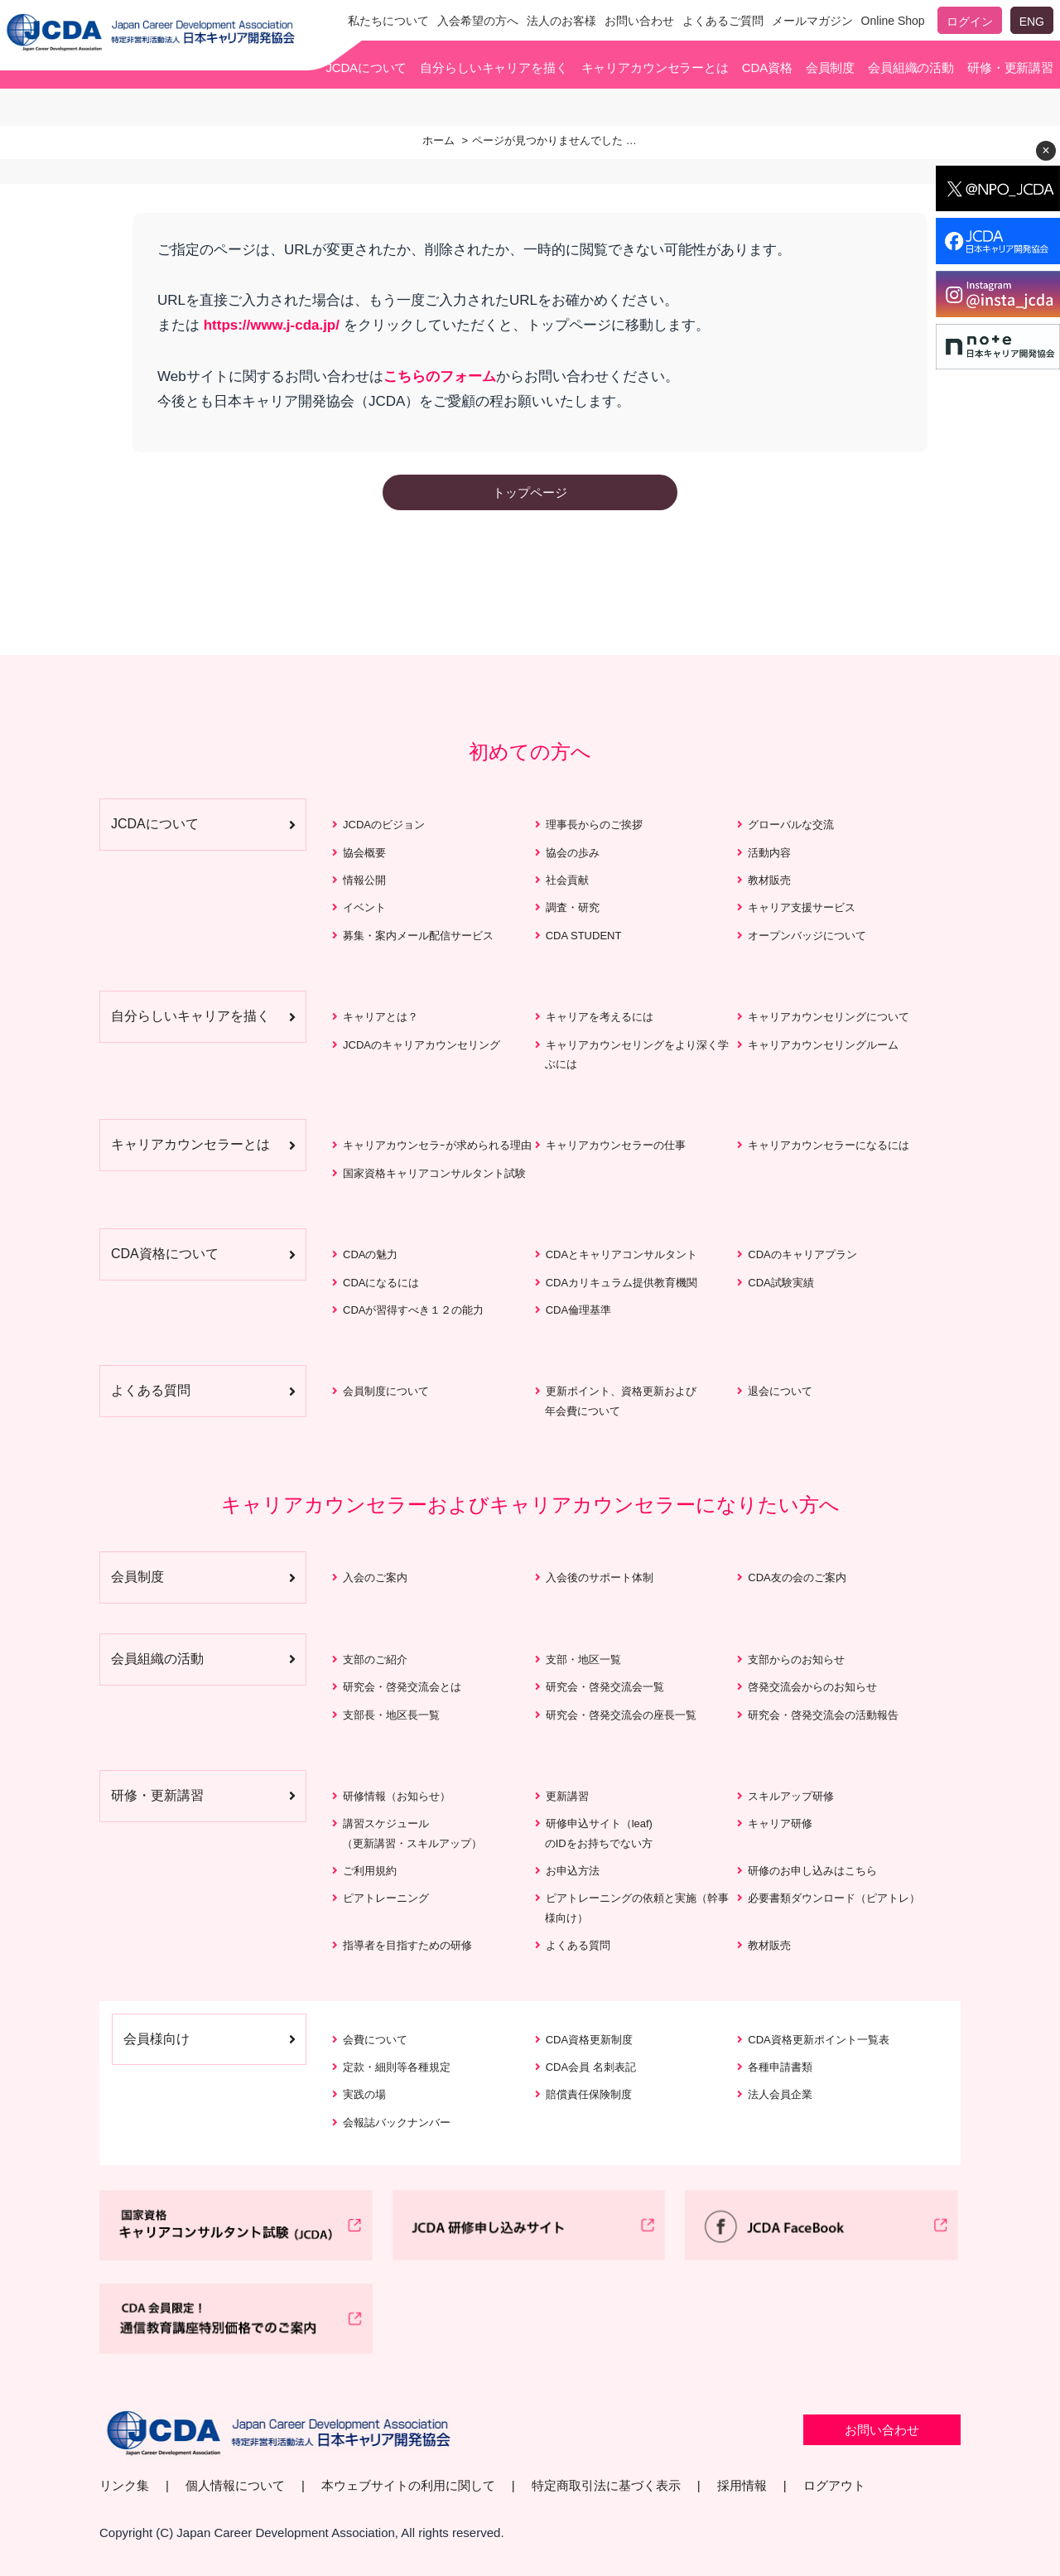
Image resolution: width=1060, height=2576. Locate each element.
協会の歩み (573, 853)
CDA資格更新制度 (589, 2039)
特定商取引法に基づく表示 (606, 2485)
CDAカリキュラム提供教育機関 (621, 1282)
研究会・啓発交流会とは (402, 1687)
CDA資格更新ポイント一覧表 (818, 2039)
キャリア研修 (780, 1823)
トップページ (530, 492)
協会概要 (364, 853)
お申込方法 (573, 1870)
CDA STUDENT (584, 935)
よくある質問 (578, 1945)
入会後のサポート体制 (599, 1577)
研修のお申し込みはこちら (812, 1870)
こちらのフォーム (439, 376)
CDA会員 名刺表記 (591, 2067)
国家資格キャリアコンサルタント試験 (434, 1173)
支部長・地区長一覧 (391, 1714)
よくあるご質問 (723, 20)
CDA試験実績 (780, 1282)
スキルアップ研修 (791, 1796)
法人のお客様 (561, 20)
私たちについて (388, 20)
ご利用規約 (370, 1870)
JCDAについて (366, 67)
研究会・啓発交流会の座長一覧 (621, 1714)
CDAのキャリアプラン (802, 1254)
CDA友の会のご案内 (797, 1577)
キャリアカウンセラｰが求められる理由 (437, 1145)
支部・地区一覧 (583, 1659)
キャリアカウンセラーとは (655, 67)
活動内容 (769, 853)
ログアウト (834, 2485)
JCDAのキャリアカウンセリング (421, 1045)
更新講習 (567, 1796)
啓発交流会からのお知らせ (812, 1687)
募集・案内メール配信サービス (418, 935)
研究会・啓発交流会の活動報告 (823, 1714)
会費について (375, 2039)
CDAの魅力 (370, 1254)
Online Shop (893, 20)
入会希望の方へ (477, 20)
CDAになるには (381, 1282)
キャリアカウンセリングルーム (823, 1045)
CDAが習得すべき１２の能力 (413, 1310)
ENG (1031, 21)
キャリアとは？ (380, 1017)
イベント (364, 907)
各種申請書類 (780, 2067)
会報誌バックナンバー (396, 2122)
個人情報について (235, 2485)
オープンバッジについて (807, 935)
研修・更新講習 (1010, 67)
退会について (780, 1391)
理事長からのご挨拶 (594, 824)
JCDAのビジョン (384, 824)
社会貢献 (567, 880)
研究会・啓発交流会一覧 (605, 1687)
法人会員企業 (780, 2094)
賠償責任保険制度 (589, 2094)
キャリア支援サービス (801, 907)
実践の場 (364, 2094)
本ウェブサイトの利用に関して (408, 2485)
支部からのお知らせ (796, 1659)
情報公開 (364, 880)
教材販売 (769, 880)
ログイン (970, 21)
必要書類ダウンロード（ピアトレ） (834, 1898)
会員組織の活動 (911, 67)
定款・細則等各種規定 (396, 2067)
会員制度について (386, 1391)
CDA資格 (767, 67)
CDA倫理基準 (578, 1310)
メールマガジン (812, 20)
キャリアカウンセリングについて (828, 1017)
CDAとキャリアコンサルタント (621, 1254)
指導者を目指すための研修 (407, 1945)
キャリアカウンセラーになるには (828, 1145)
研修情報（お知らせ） (396, 1796)
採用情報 (742, 2485)
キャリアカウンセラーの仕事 (616, 1145)
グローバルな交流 (791, 824)
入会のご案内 (375, 1577)
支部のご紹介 (375, 1659)
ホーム (438, 140)
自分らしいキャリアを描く (493, 67)
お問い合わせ (639, 20)
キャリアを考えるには (599, 1017)
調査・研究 (573, 907)
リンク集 (124, 2485)
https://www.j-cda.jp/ (272, 326)
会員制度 (830, 67)
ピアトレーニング (386, 1898)
